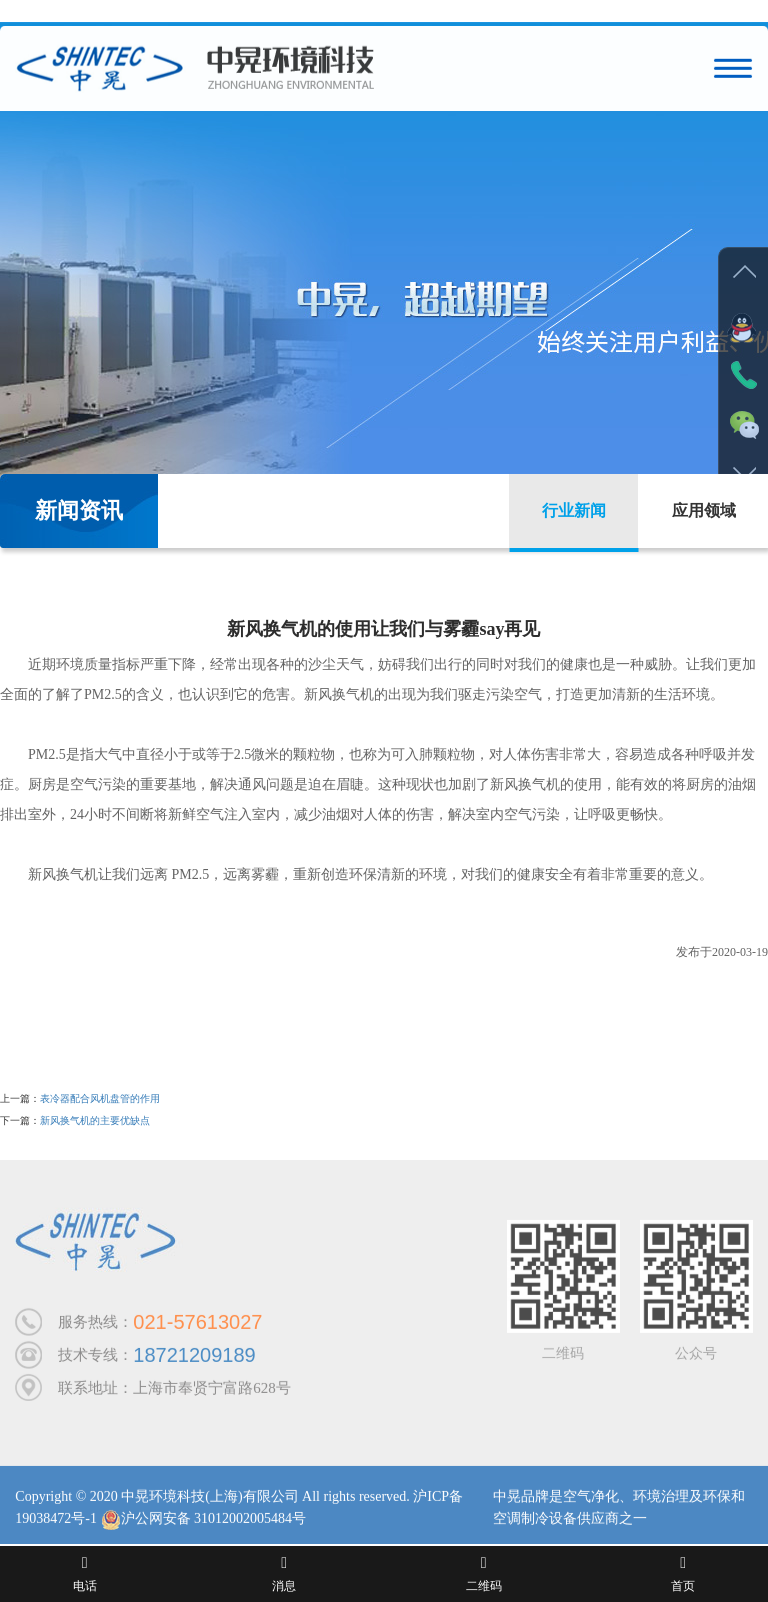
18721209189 (194, 1359)
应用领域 (704, 510)
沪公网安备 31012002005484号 (204, 1522)
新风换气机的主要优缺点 (95, 1120)
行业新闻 (574, 510)
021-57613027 (197, 1326)
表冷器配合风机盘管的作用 (100, 1098)
